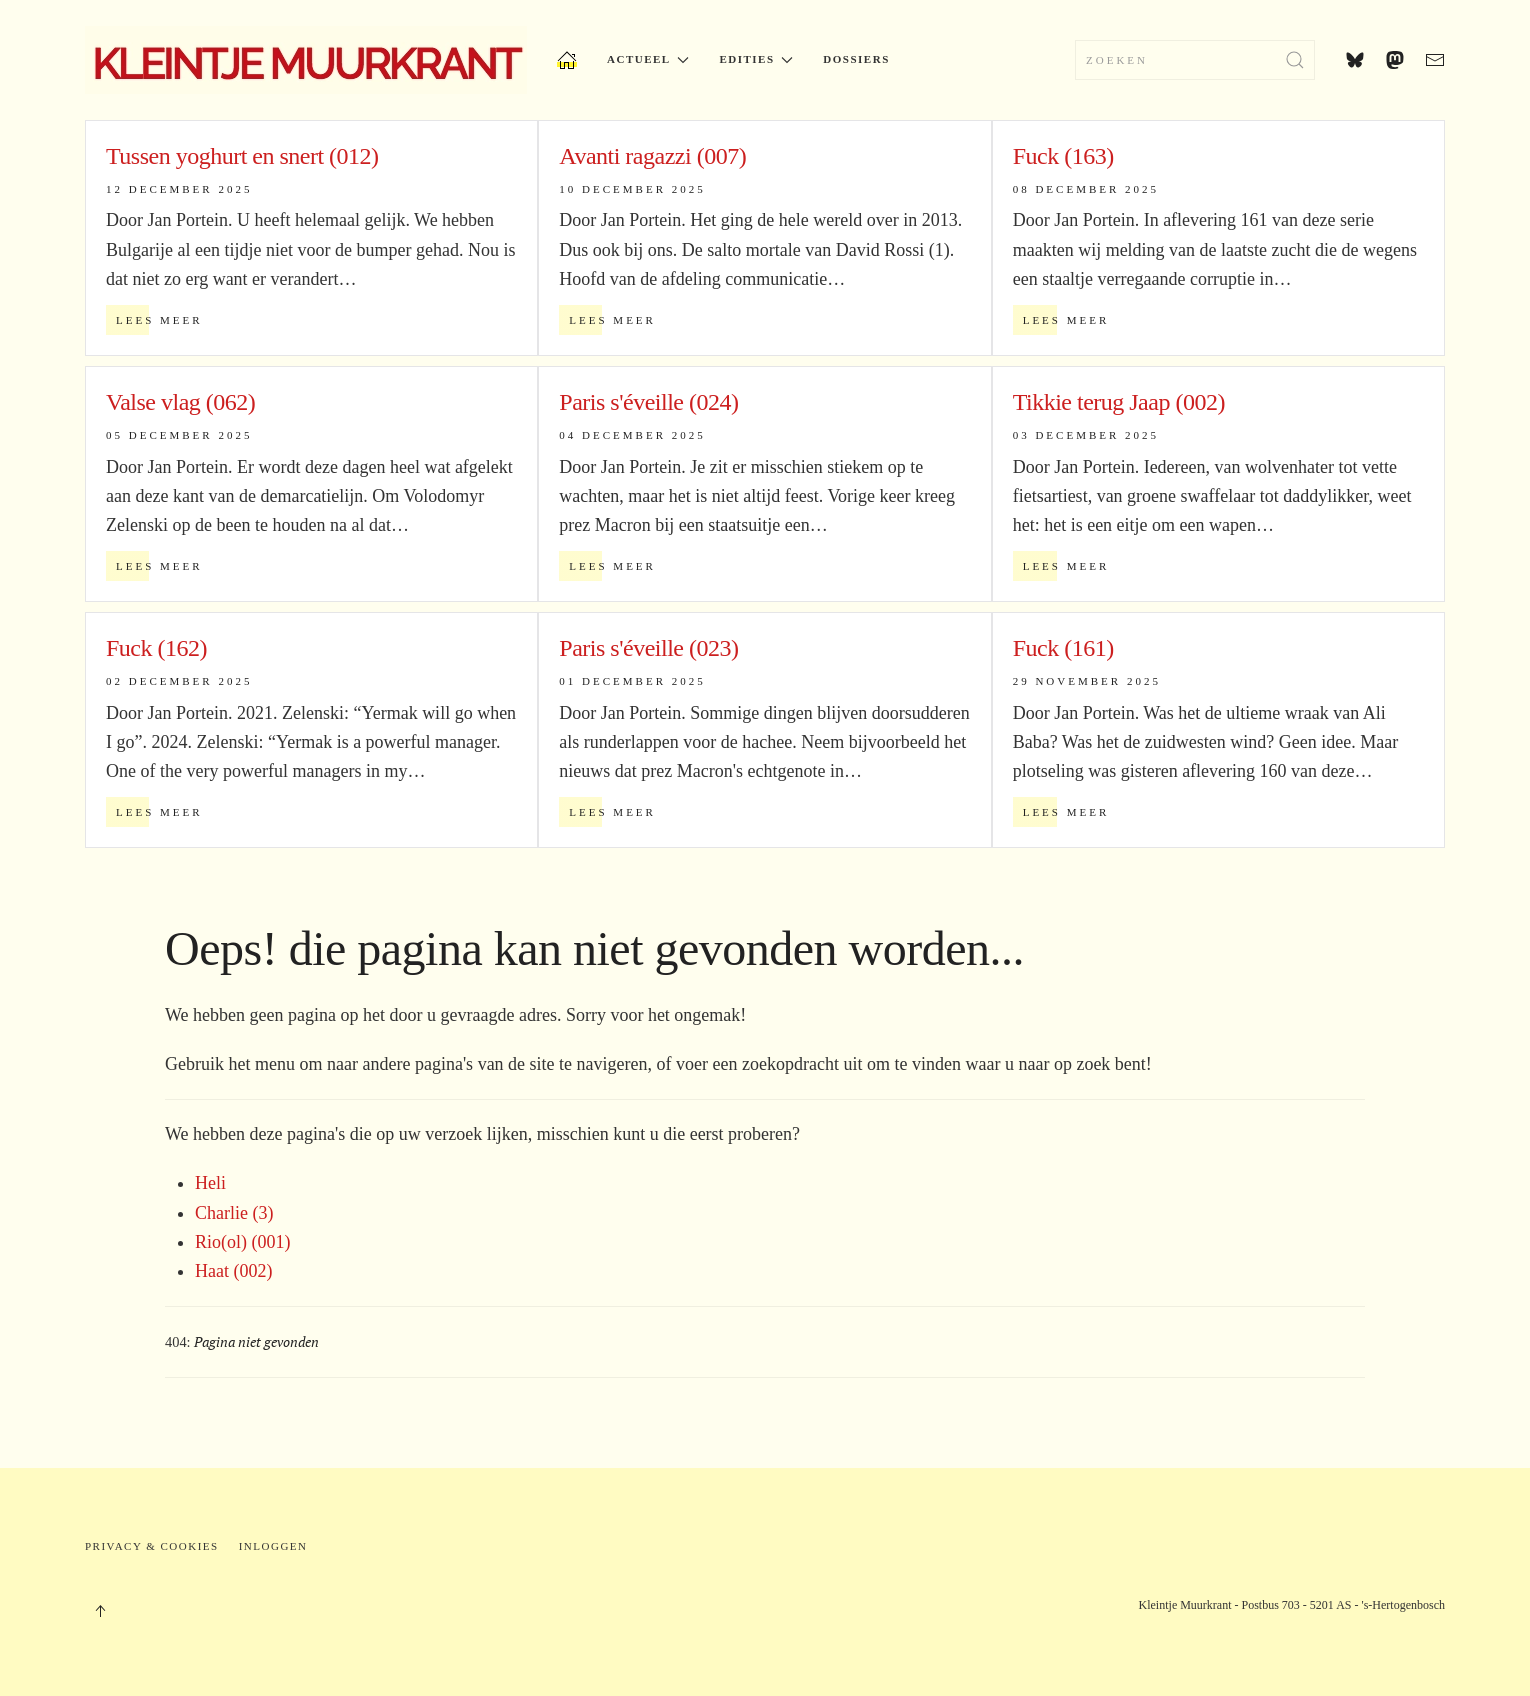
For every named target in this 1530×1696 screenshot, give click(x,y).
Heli (210, 1183)
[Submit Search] (1295, 60)
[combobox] (1195, 60)
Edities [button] (756, 59)
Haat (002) (233, 1271)
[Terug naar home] (306, 60)
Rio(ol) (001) (242, 1242)
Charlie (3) (234, 1213)
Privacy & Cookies (152, 1546)
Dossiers (856, 59)
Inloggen (273, 1546)
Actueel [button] (648, 59)
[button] (100, 1611)
